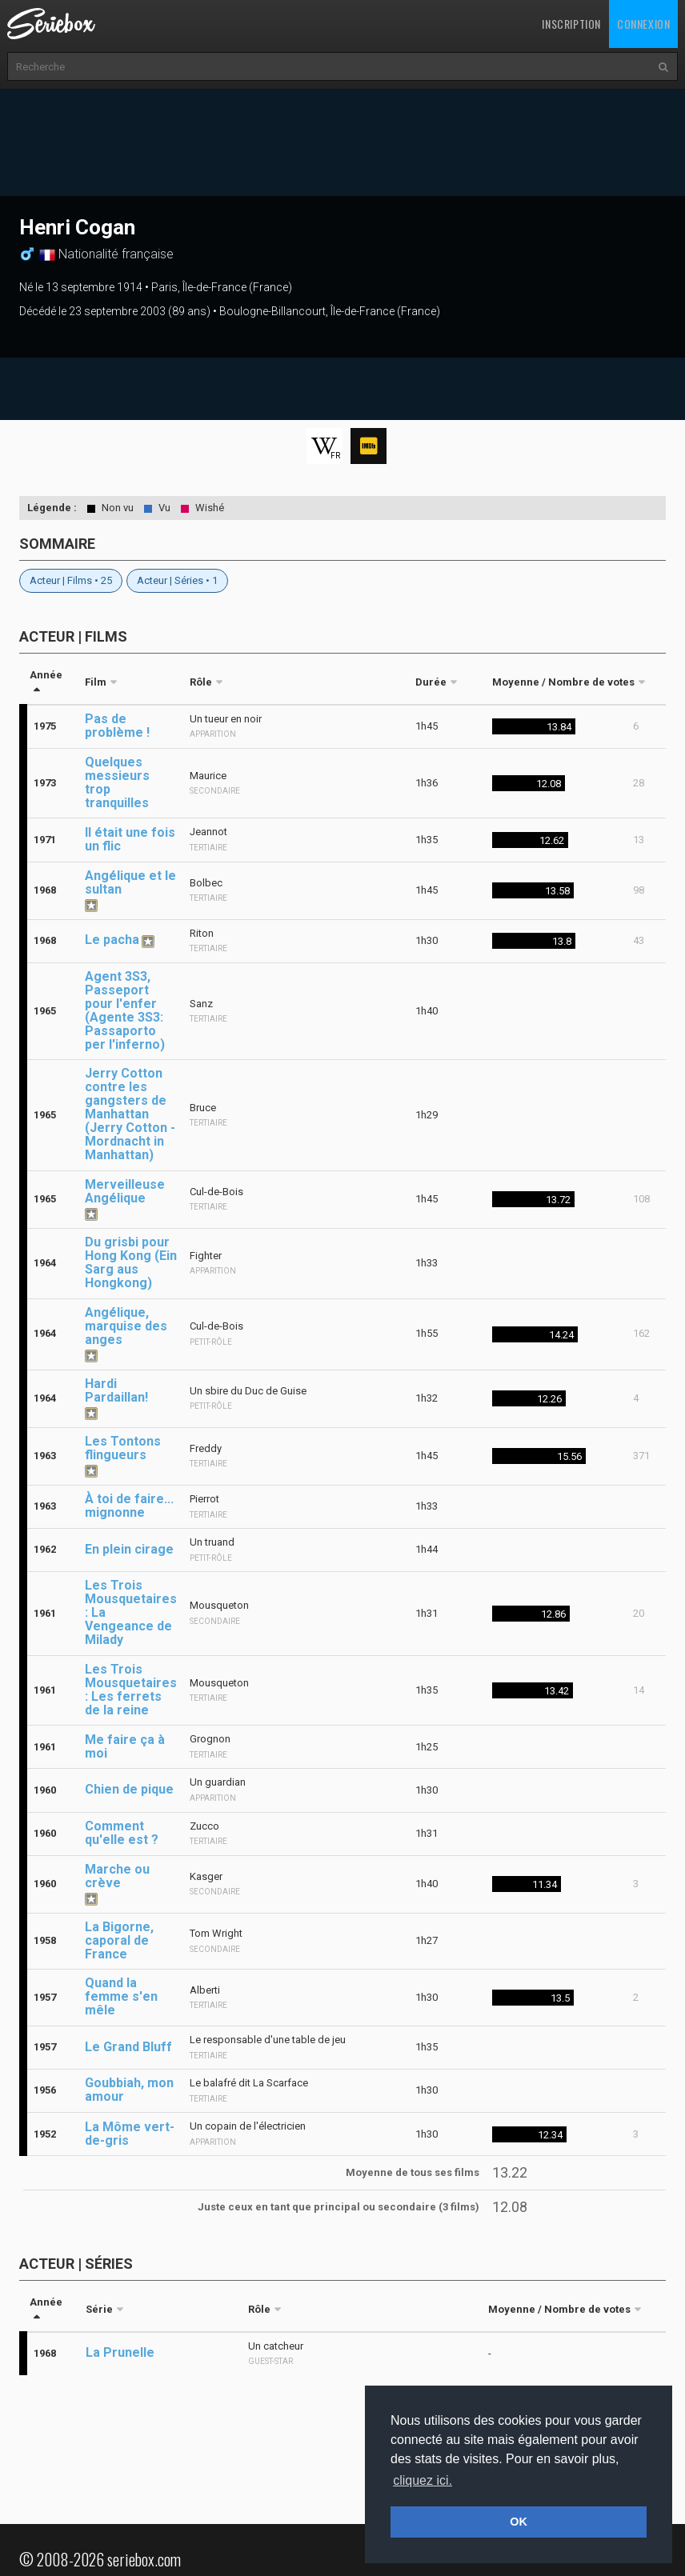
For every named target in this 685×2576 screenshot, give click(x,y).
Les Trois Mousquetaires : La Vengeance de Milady (131, 1612)
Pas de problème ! (117, 725)
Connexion (643, 23)
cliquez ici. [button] (422, 2480)
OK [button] (518, 2521)
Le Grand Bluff (128, 2047)
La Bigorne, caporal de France (119, 1940)
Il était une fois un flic (130, 839)
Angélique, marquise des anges (126, 1326)
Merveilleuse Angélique (125, 1191)
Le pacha (112, 939)
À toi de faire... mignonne (129, 1505)
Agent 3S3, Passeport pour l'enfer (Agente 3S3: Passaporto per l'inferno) (125, 1010)
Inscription (571, 23)
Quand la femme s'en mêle (121, 1996)
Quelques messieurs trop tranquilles (117, 782)
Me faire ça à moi (125, 1746)
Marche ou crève (117, 1876)
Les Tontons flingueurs (123, 1448)
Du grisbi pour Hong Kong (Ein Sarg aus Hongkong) (131, 1262)
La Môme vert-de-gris (129, 2133)
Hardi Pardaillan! (116, 1390)
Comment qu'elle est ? (121, 1832)
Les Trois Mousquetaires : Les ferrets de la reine (131, 1689)
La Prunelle (120, 2352)
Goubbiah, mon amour (129, 2089)
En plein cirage (129, 1549)
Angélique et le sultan (130, 882)
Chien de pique (129, 1789)
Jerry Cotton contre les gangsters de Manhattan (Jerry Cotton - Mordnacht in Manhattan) (130, 1114)
